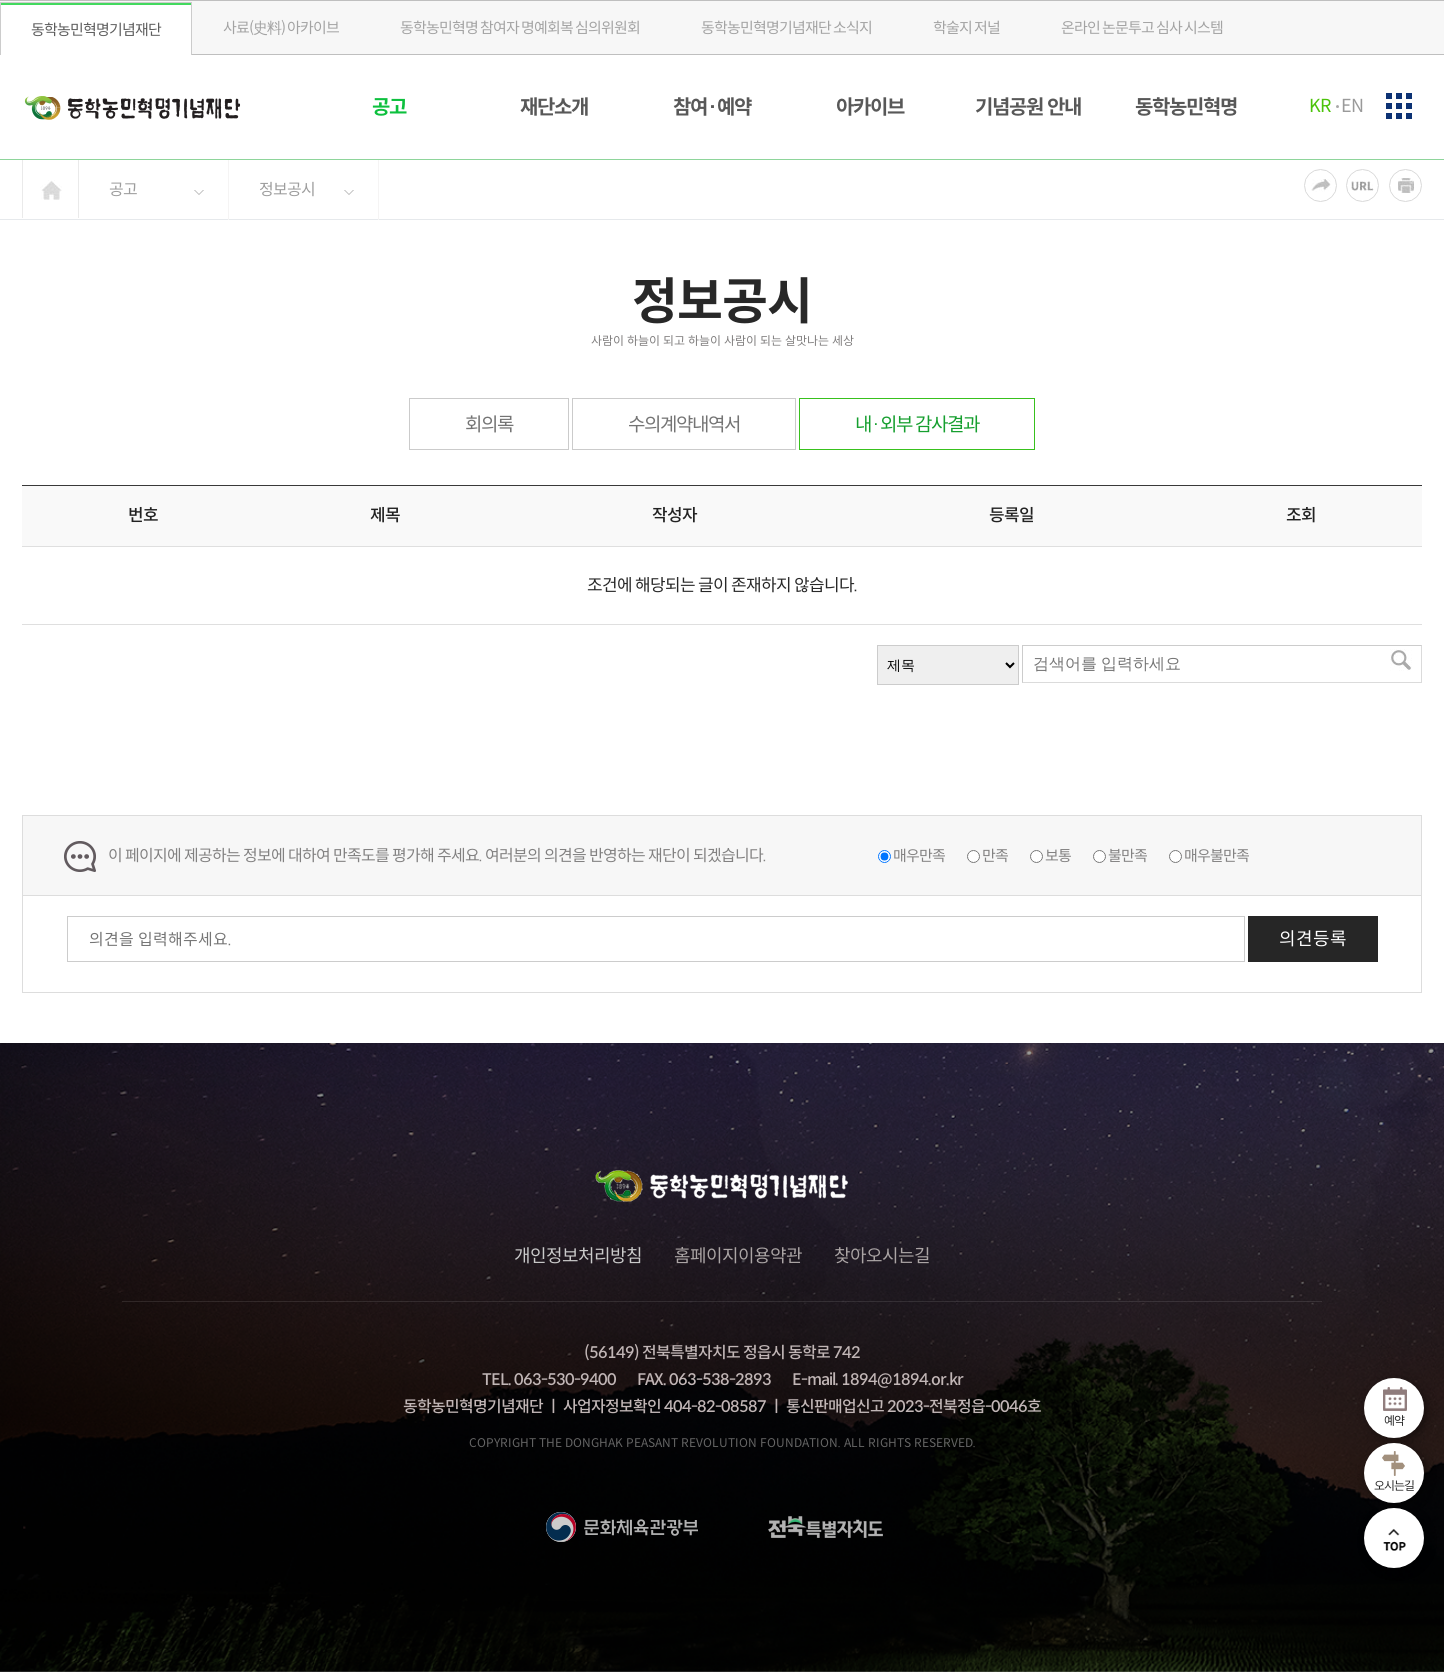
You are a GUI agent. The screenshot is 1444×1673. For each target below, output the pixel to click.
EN (1352, 106)
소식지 (786, 27)
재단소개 (554, 107)
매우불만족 (1216, 855)
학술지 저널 (966, 27)
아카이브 (870, 107)
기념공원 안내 (1028, 107)
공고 (389, 107)
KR (1319, 106)
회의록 (489, 424)
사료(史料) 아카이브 (281, 27)
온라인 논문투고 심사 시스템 (1142, 27)
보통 (1058, 855)
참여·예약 (712, 107)
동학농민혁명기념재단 (96, 29)
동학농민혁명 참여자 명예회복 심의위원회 (520, 27)
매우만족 (919, 855)
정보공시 (287, 189)
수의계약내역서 (684, 424)
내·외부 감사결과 (917, 424)
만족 (995, 855)
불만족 (1127, 855)
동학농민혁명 (1186, 107)
